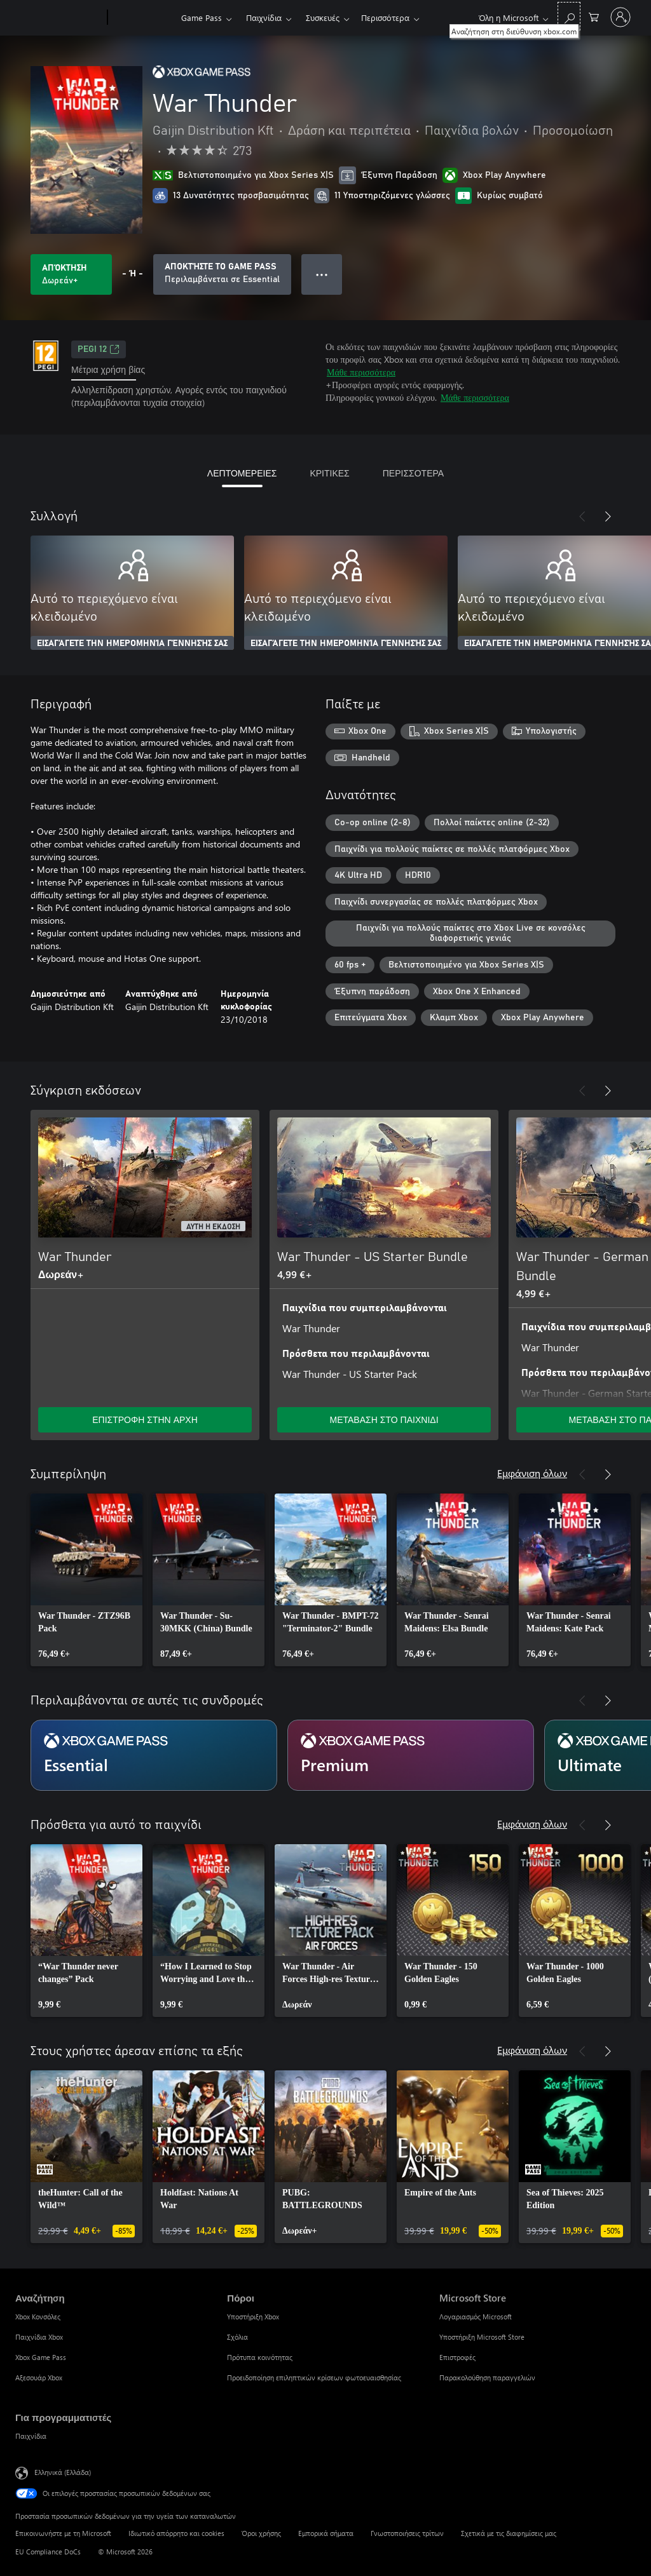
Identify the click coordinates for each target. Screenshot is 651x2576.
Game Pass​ (201, 17)
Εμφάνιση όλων (532, 1473)
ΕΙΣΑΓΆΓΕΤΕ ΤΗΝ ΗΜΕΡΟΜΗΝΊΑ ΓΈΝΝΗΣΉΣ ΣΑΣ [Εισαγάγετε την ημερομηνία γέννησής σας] (132, 643)
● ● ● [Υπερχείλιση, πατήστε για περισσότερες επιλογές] (322, 274)
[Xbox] (143, 18)
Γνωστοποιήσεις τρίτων (407, 2533)
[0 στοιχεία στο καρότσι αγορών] (594, 16)
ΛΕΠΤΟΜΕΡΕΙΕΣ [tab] (242, 473)
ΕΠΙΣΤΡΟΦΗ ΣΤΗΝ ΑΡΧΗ (145, 1419)
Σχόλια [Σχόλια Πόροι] (237, 2337)
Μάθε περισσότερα (361, 372)
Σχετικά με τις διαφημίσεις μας (508, 2533)
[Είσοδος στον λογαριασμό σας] (620, 17)
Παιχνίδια (264, 17)
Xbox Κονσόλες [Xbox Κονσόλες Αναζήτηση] (37, 2316)
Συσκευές (322, 17)
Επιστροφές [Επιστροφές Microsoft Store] (457, 2357)
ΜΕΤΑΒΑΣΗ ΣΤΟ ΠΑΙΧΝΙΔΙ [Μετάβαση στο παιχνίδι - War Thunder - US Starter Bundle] (383, 1419)
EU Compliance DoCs (48, 2551)
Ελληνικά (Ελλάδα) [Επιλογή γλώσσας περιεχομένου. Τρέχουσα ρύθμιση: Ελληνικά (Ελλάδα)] (62, 2472)
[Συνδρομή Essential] (154, 1755)
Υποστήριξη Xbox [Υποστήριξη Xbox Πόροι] (253, 2316)
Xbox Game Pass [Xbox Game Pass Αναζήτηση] (40, 2357)
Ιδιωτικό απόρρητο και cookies (176, 2533)
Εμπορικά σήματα (325, 2533)
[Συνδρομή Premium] (410, 1755)
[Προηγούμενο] (582, 516)
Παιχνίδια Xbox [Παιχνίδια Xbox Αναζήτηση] (39, 2337)
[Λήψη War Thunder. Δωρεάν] (71, 274)
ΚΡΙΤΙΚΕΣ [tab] (329, 473)
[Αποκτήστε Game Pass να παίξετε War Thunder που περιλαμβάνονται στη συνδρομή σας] (222, 274)
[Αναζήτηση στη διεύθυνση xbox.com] (569, 16)
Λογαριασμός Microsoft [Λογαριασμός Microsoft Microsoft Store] (475, 2316)
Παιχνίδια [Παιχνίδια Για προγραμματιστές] (30, 2436)
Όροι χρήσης (261, 2533)
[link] (86, 1580)
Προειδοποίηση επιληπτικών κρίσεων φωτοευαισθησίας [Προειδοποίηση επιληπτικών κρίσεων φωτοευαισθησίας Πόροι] (314, 2377)
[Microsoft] (58, 18)
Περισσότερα (385, 17)
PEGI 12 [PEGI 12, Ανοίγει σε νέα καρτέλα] (99, 349)
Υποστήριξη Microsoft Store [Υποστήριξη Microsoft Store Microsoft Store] (481, 2337)
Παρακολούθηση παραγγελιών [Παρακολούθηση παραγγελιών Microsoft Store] (487, 2377)
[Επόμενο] (607, 516)
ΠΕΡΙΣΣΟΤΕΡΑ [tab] (413, 473)
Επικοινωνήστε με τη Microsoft (63, 2533)
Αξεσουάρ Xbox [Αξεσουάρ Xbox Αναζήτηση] (38, 2377)
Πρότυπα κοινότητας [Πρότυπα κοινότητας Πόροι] (259, 2357)
